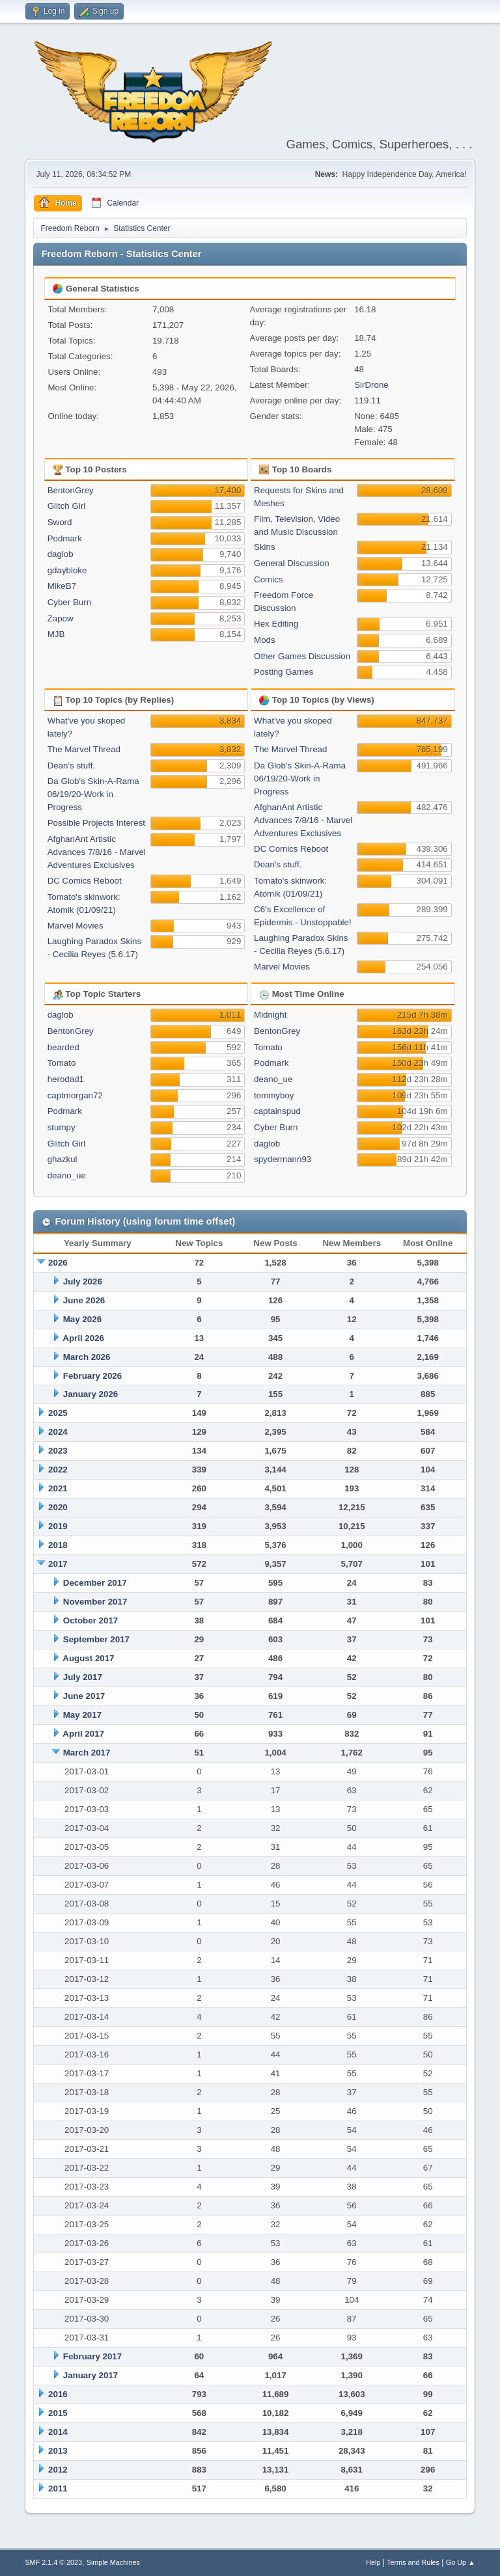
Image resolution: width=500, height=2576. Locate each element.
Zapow (61, 618)
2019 (58, 1526)
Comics (268, 579)
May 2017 (82, 1715)
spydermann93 (282, 1159)
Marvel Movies (76, 925)
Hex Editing (276, 624)
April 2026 (83, 1338)
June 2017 (84, 1696)
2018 (58, 1545)
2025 (58, 1413)
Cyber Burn (69, 602)
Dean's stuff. (71, 765)
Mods (264, 640)
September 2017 (96, 1639)
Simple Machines (113, 2562)
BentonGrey (71, 490)
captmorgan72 (75, 1095)
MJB (56, 634)
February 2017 (92, 2356)
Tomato (62, 1063)
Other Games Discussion (302, 656)
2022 (58, 1469)
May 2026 (82, 1319)
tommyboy (274, 1095)
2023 (58, 1451)
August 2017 (88, 1658)
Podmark (65, 538)
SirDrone (371, 385)
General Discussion (291, 563)
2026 (58, 1263)
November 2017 (95, 1602)
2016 (58, 2394)
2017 (58, 1564)
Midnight (270, 1015)
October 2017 (90, 1620)
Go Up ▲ (460, 2562)
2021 (58, 1488)
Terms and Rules (413, 2562)
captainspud (277, 1111)
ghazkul (62, 1159)
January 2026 (90, 1394)
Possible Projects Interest (96, 823)
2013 (58, 2451)
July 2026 (82, 1281)
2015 (58, 2413)
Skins (264, 547)
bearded (63, 1047)
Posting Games (283, 672)
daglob (61, 554)
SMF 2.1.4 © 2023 (53, 2562)
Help (373, 2562)
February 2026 (92, 1376)
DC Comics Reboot (85, 881)
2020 (58, 1507)
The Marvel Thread (84, 749)
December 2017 (95, 1583)
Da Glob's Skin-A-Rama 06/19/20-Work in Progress (93, 794)
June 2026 (84, 1300)
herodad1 (66, 1079)
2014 (58, 2432)
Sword (60, 522)
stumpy (62, 1127)
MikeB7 (62, 586)
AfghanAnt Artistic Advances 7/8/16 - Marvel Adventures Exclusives (97, 852)
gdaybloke (67, 570)
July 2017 (82, 1677)
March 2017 (87, 1752)
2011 (58, 2488)
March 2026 (87, 1357)
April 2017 (83, 1734)
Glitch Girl (67, 506)
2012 (58, 2469)
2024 (58, 1432)
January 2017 (90, 2375)
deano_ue (67, 1175)
